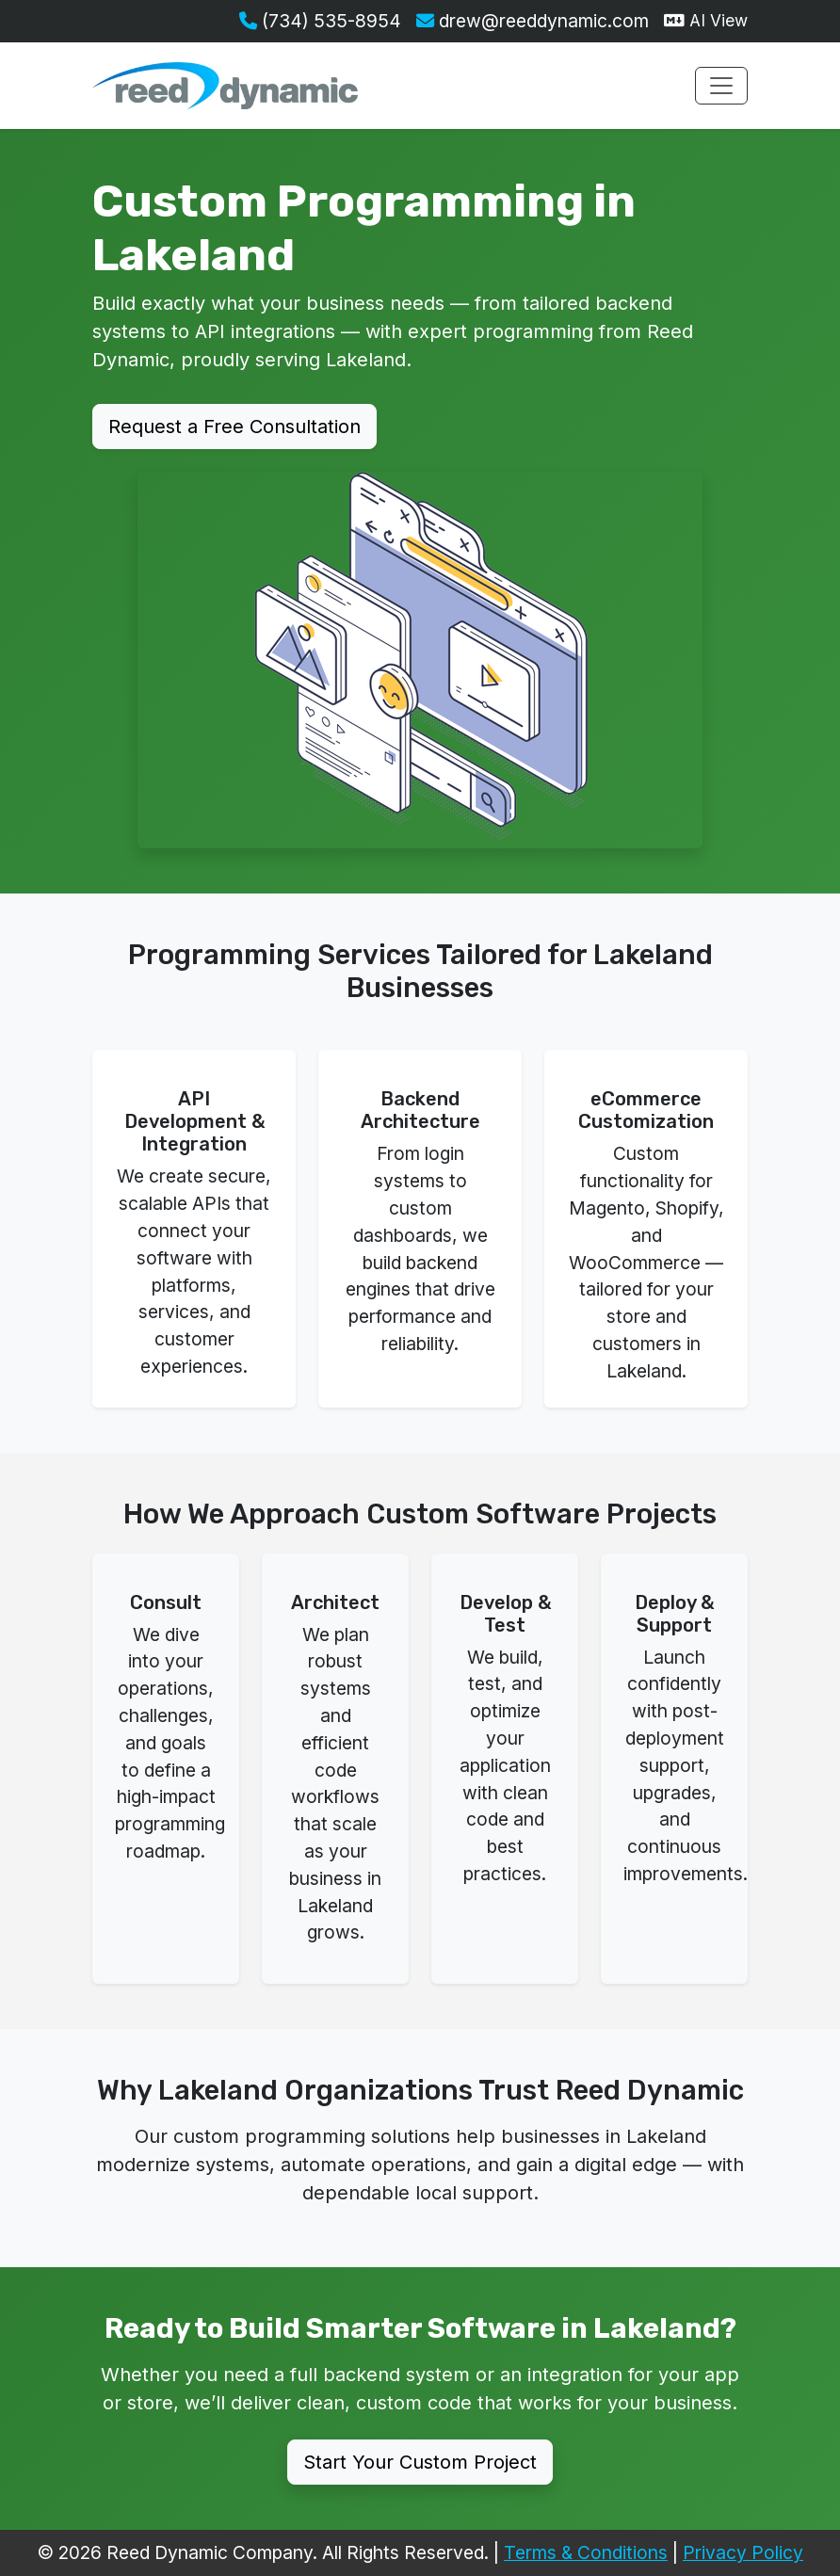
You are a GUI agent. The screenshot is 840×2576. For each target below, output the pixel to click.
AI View (706, 20)
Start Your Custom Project (420, 2462)
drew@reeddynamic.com (532, 20)
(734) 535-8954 (320, 20)
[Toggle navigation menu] (721, 86)
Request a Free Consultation (234, 426)
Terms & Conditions (586, 2552)
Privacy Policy (743, 2552)
